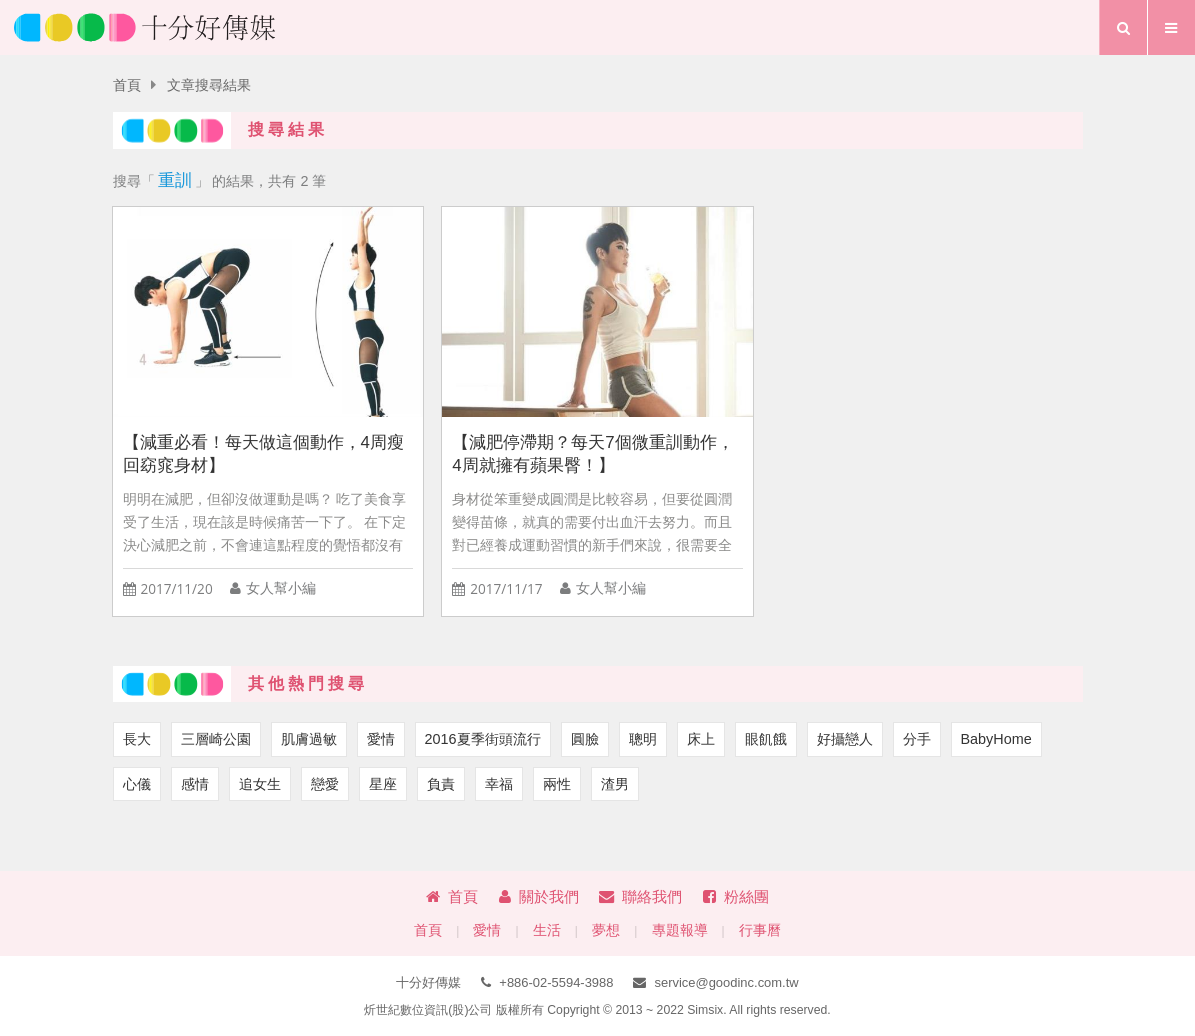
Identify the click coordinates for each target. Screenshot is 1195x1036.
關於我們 (539, 896)
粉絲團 (736, 896)
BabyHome (996, 739)
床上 (701, 739)
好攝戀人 (845, 739)
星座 (383, 784)
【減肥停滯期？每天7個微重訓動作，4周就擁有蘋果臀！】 (592, 454)
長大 (137, 739)
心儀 (137, 784)
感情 (195, 784)
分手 (917, 739)
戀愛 (325, 784)
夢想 (606, 930)
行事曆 (760, 930)
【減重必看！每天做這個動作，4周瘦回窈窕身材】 (263, 454)
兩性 (557, 784)
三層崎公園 (216, 739)
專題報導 (680, 930)
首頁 (127, 85)
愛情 (381, 739)
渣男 (615, 784)
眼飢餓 (766, 739)
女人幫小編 (281, 588)
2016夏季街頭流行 (483, 739)
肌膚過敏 (309, 739)
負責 (441, 784)
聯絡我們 (640, 896)
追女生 (260, 784)
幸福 (499, 784)
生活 (547, 930)
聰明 (643, 739)
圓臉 (585, 739)
